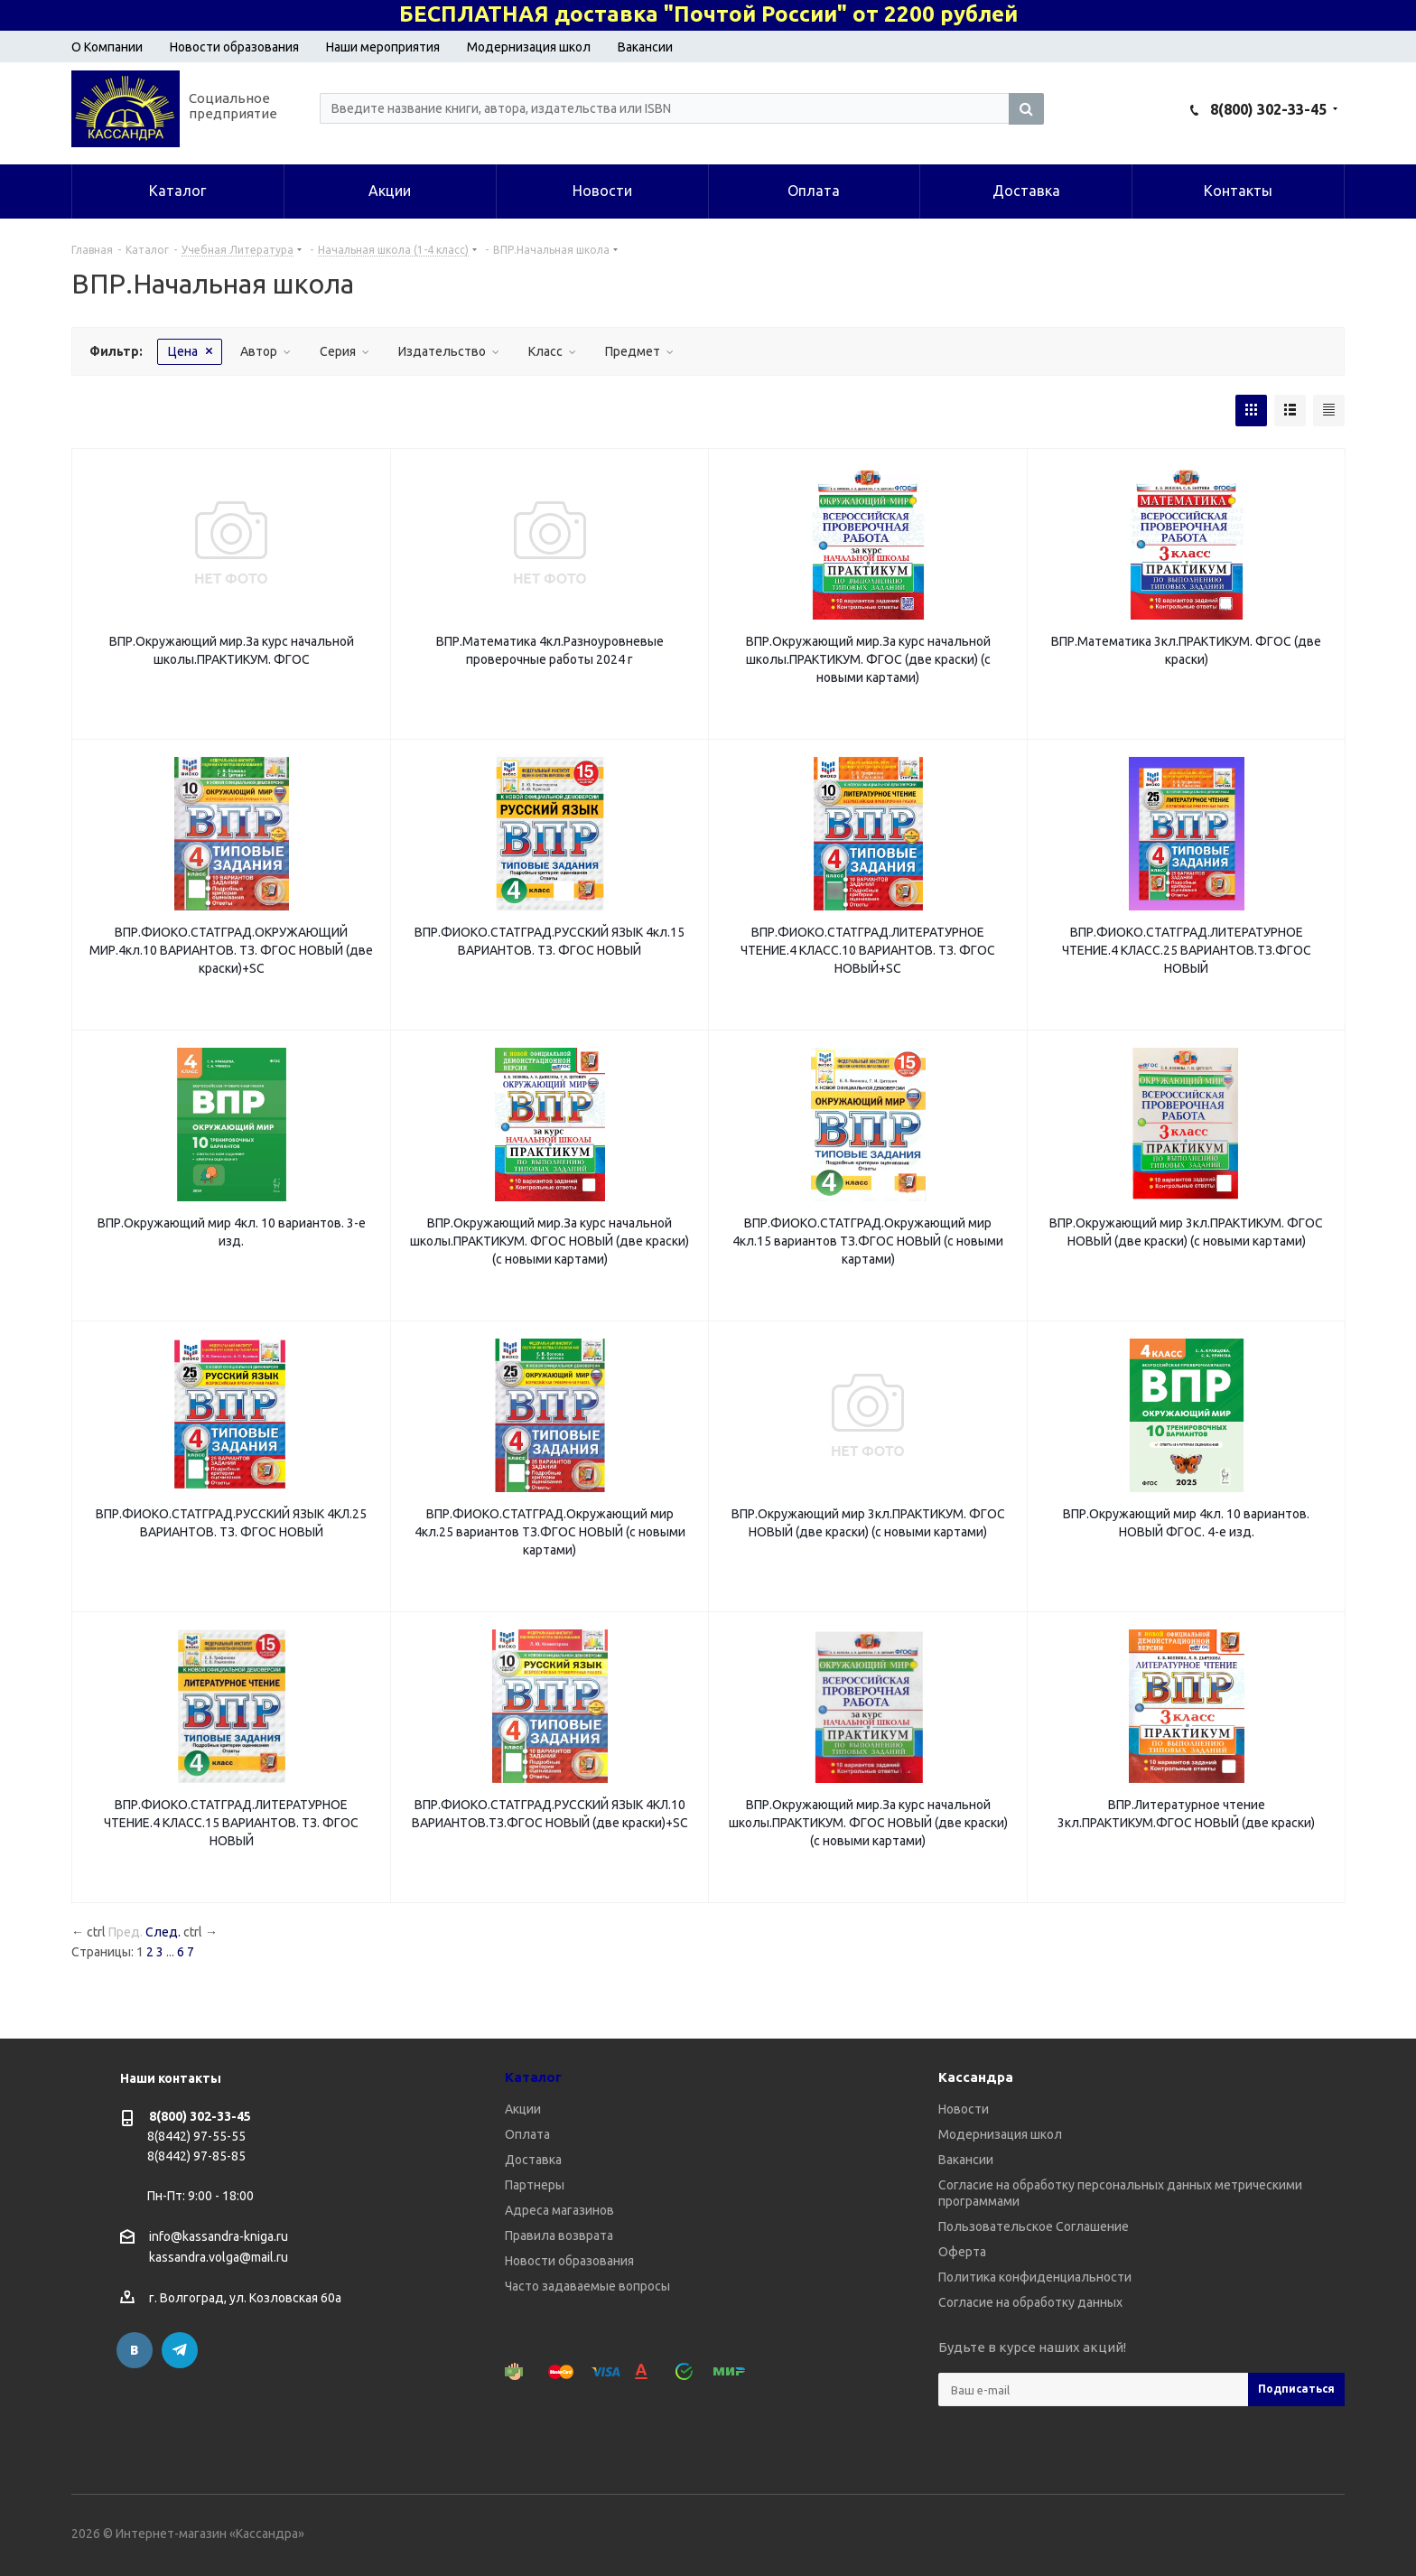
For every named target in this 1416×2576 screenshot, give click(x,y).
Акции (523, 2109)
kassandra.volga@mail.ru (218, 2258)
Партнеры (534, 2185)
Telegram (180, 2350)
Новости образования (234, 47)
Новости (963, 2109)
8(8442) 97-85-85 (196, 2156)
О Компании (107, 47)
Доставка (533, 2159)
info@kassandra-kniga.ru (218, 2236)
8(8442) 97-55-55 (196, 2136)
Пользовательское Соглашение (1033, 2226)
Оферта (962, 2252)
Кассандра (975, 2077)
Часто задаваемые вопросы (587, 2286)
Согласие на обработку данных (1030, 2302)
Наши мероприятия (383, 47)
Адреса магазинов (559, 2210)
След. (163, 1932)
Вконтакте (134, 2350)
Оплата (527, 2134)
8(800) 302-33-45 (1268, 109)
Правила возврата (559, 2235)
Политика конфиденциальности (1035, 2277)
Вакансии (645, 47)
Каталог (533, 2077)
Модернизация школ (529, 47)
